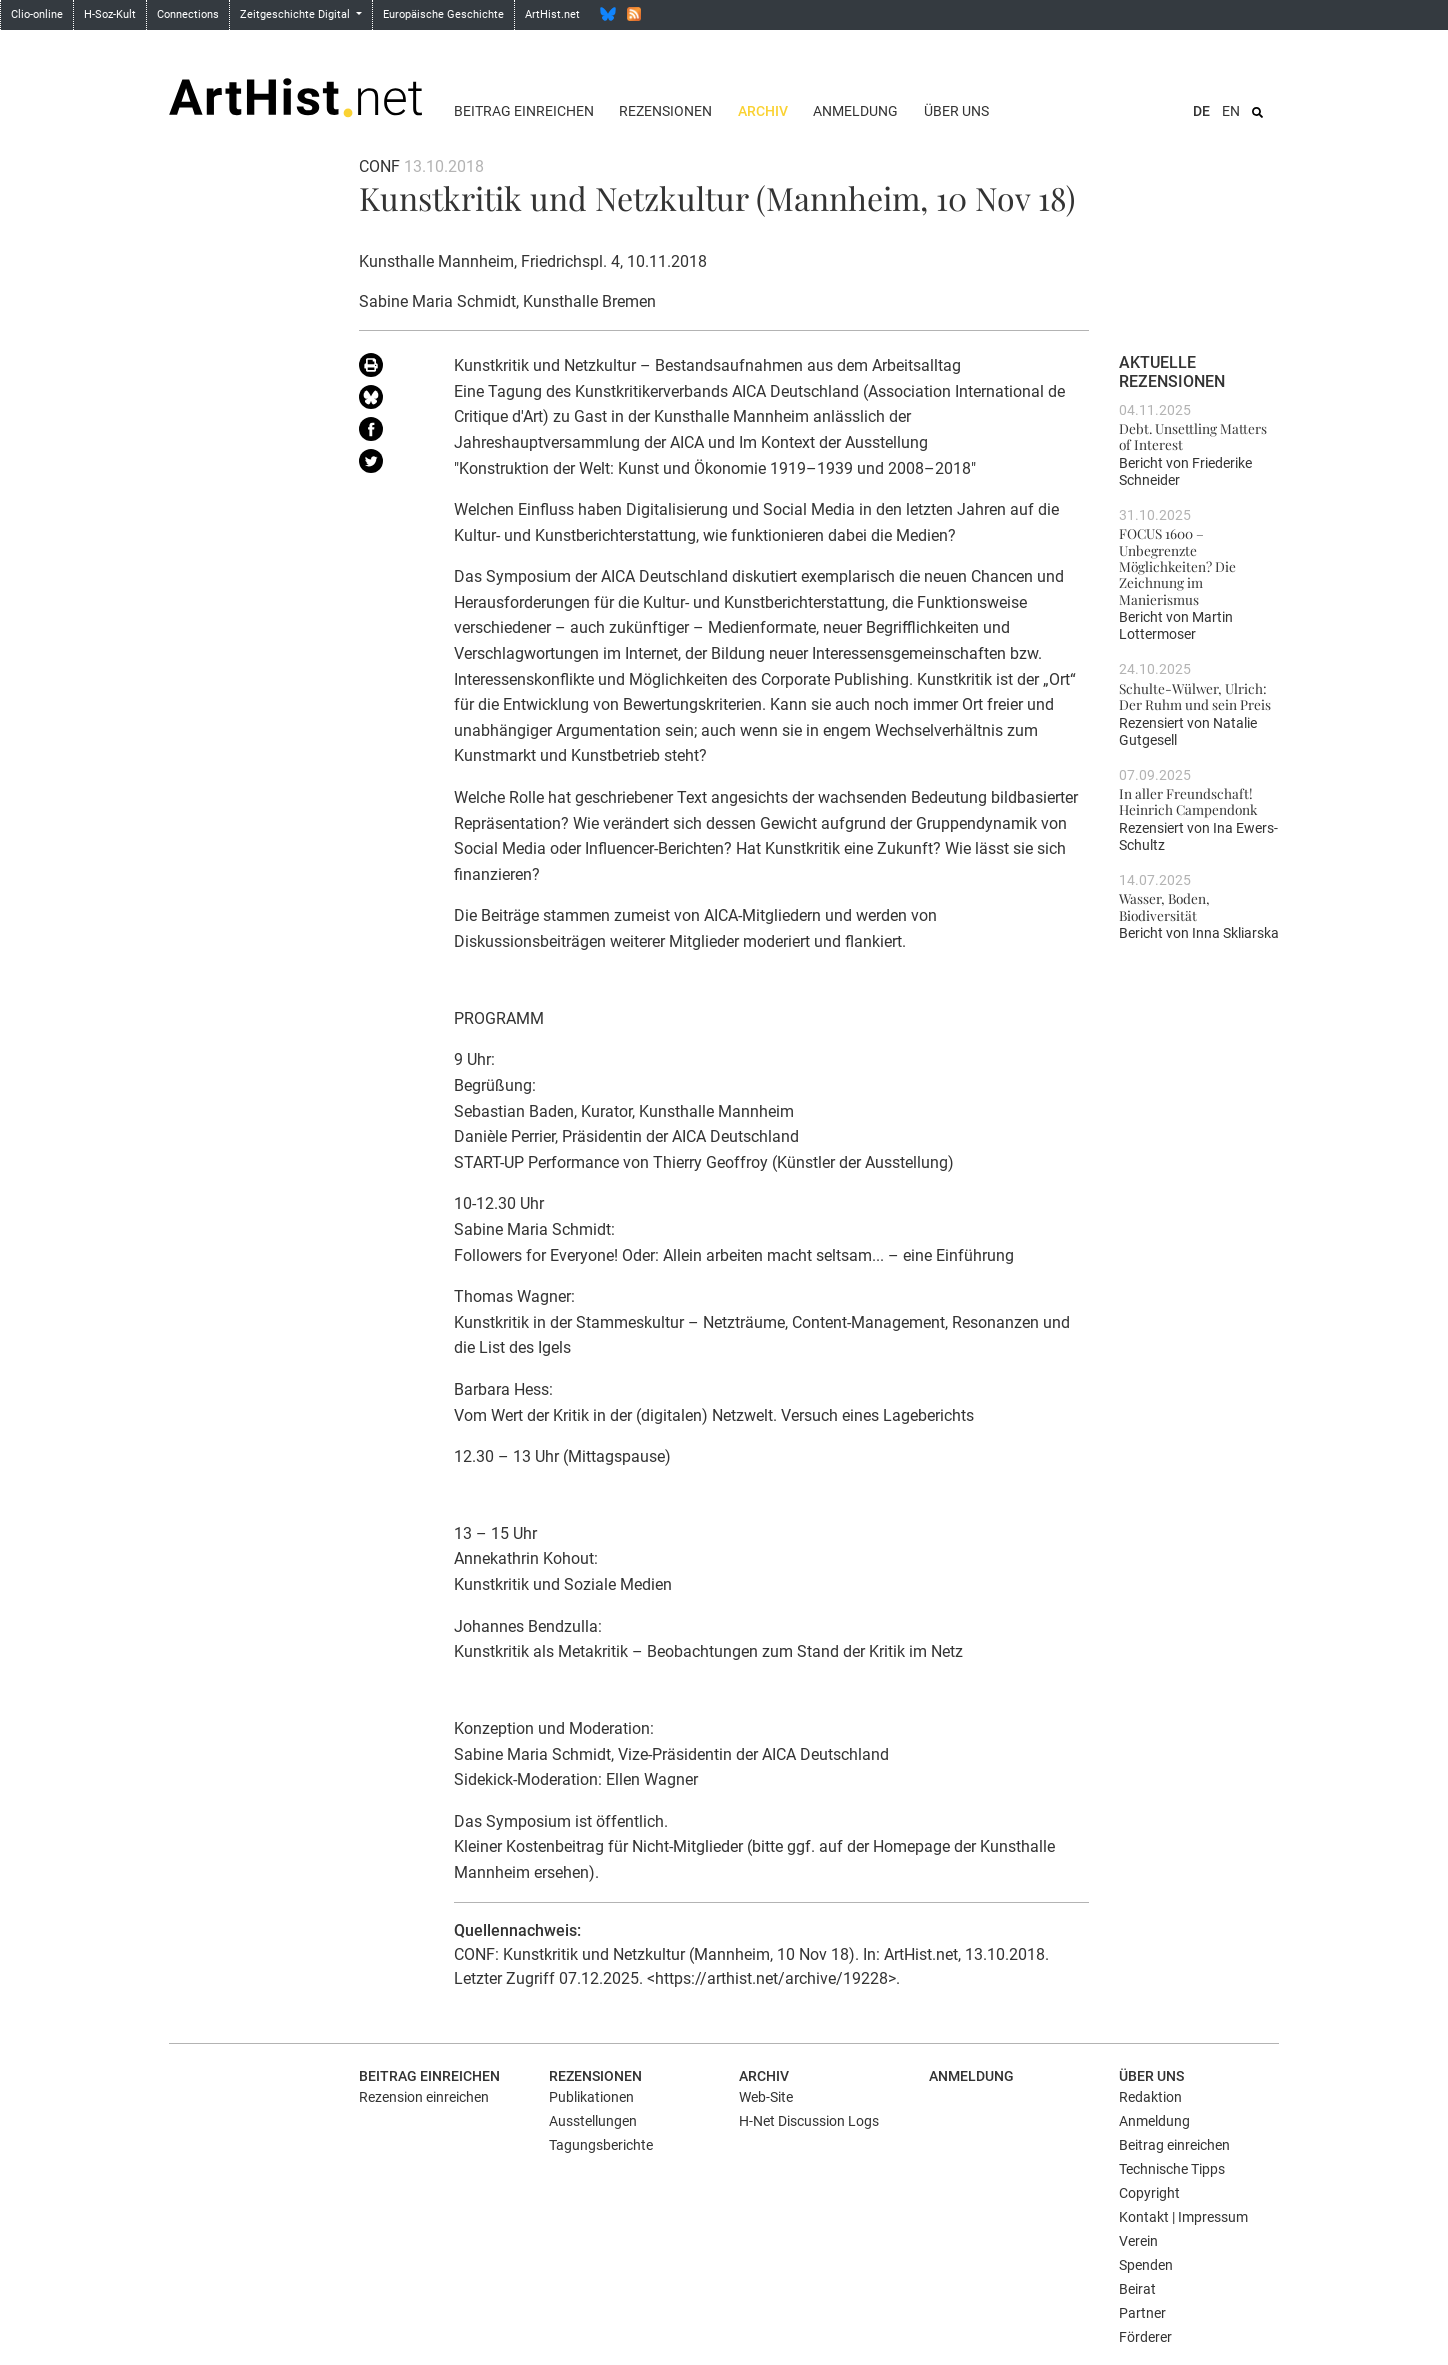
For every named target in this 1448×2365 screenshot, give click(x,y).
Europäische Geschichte (443, 14)
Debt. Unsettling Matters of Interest (1193, 436)
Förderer (1145, 2337)
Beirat (1137, 2289)
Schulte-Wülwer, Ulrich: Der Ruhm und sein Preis (1195, 696)
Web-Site (766, 2097)
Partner (1142, 2313)
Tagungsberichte (601, 2145)
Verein (1138, 2241)
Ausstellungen (593, 2121)
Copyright (1149, 2193)
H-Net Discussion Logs (809, 2121)
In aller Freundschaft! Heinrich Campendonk (1188, 801)
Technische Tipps (1172, 2169)
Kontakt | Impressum (1183, 2217)
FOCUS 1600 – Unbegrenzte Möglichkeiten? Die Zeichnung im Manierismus (1177, 565)
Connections (188, 14)
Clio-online (37, 14)
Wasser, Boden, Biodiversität (1164, 906)
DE (1201, 111)
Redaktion (1150, 2097)
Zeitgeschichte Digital (296, 14)
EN (1231, 111)
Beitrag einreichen (524, 111)
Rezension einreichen (424, 2097)
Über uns (956, 111)
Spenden (1146, 2265)
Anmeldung (855, 111)
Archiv (763, 111)
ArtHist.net (552, 14)
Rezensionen (665, 111)
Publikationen (591, 2097)
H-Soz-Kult (110, 14)
